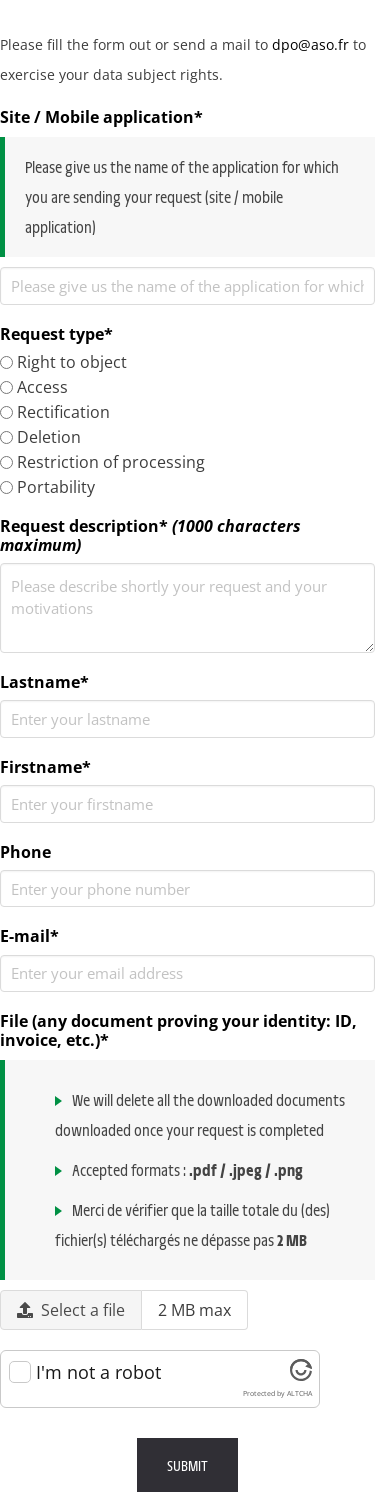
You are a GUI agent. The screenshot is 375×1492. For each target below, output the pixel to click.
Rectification (55, 412)
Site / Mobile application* (101, 117)
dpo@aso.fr (310, 44)
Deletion (40, 437)
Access (34, 387)
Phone (25, 852)
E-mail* (29, 936)
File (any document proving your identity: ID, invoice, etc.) (178, 1031)
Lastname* (44, 682)
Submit (187, 1465)
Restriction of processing (102, 462)
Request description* (150, 536)
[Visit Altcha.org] (301, 1374)
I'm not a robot (98, 1372)
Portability (47, 487)
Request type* (56, 334)
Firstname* (45, 767)
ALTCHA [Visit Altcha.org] (299, 1393)
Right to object (63, 362)
